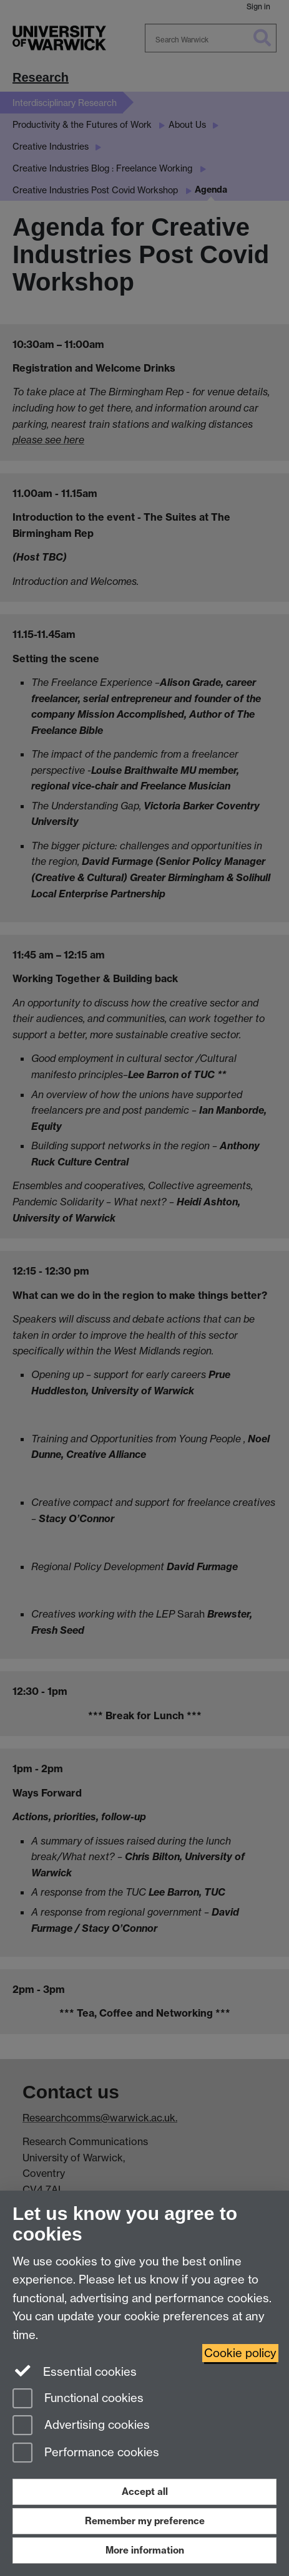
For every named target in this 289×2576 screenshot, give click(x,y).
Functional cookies (78, 2399)
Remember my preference (145, 2521)
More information (144, 2550)
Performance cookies (85, 2453)
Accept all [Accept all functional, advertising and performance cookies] (145, 2491)
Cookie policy (240, 2353)
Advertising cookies (81, 2426)
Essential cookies (74, 2371)
